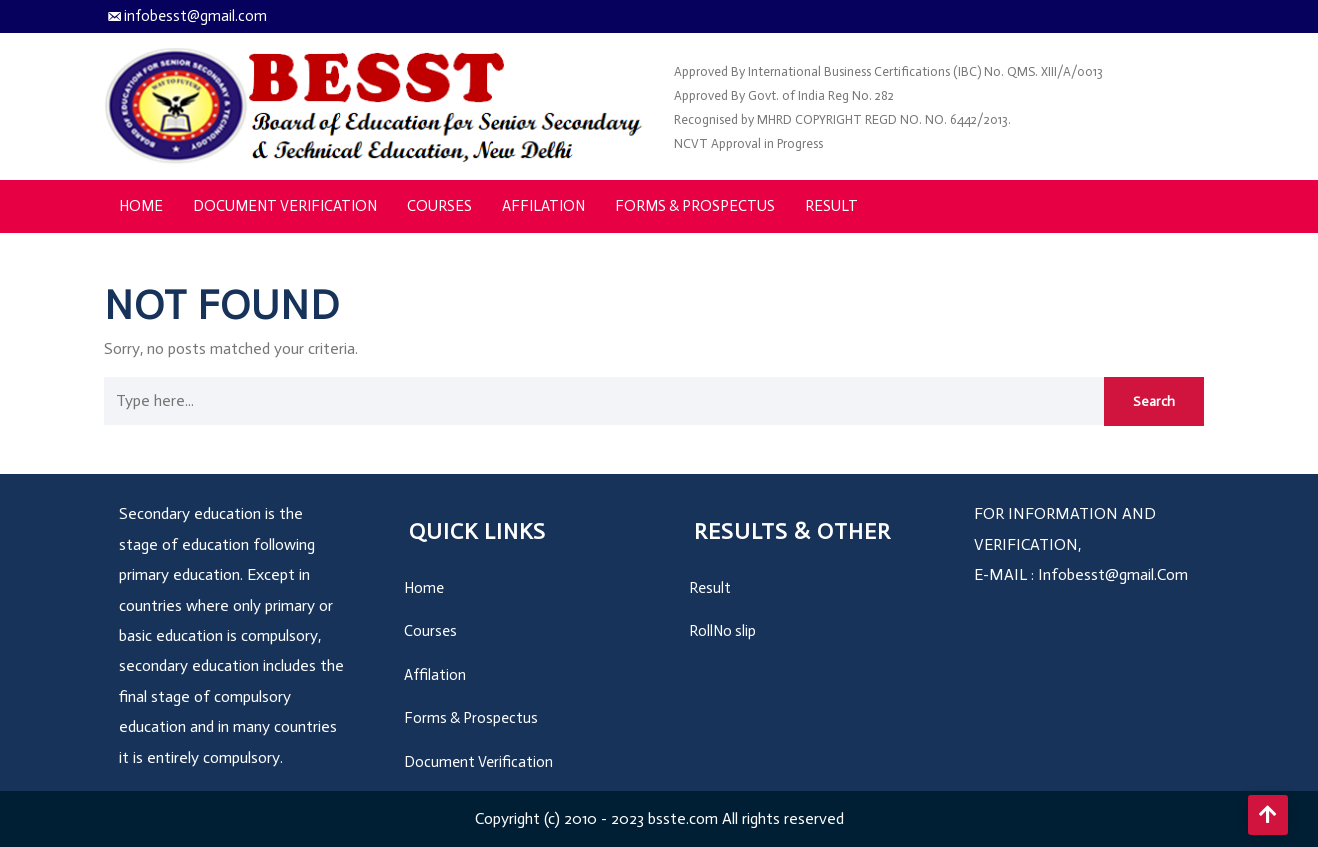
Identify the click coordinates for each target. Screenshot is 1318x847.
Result (831, 206)
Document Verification (285, 206)
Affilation (543, 206)
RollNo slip (722, 631)
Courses (439, 206)
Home (141, 206)
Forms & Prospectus (695, 206)
